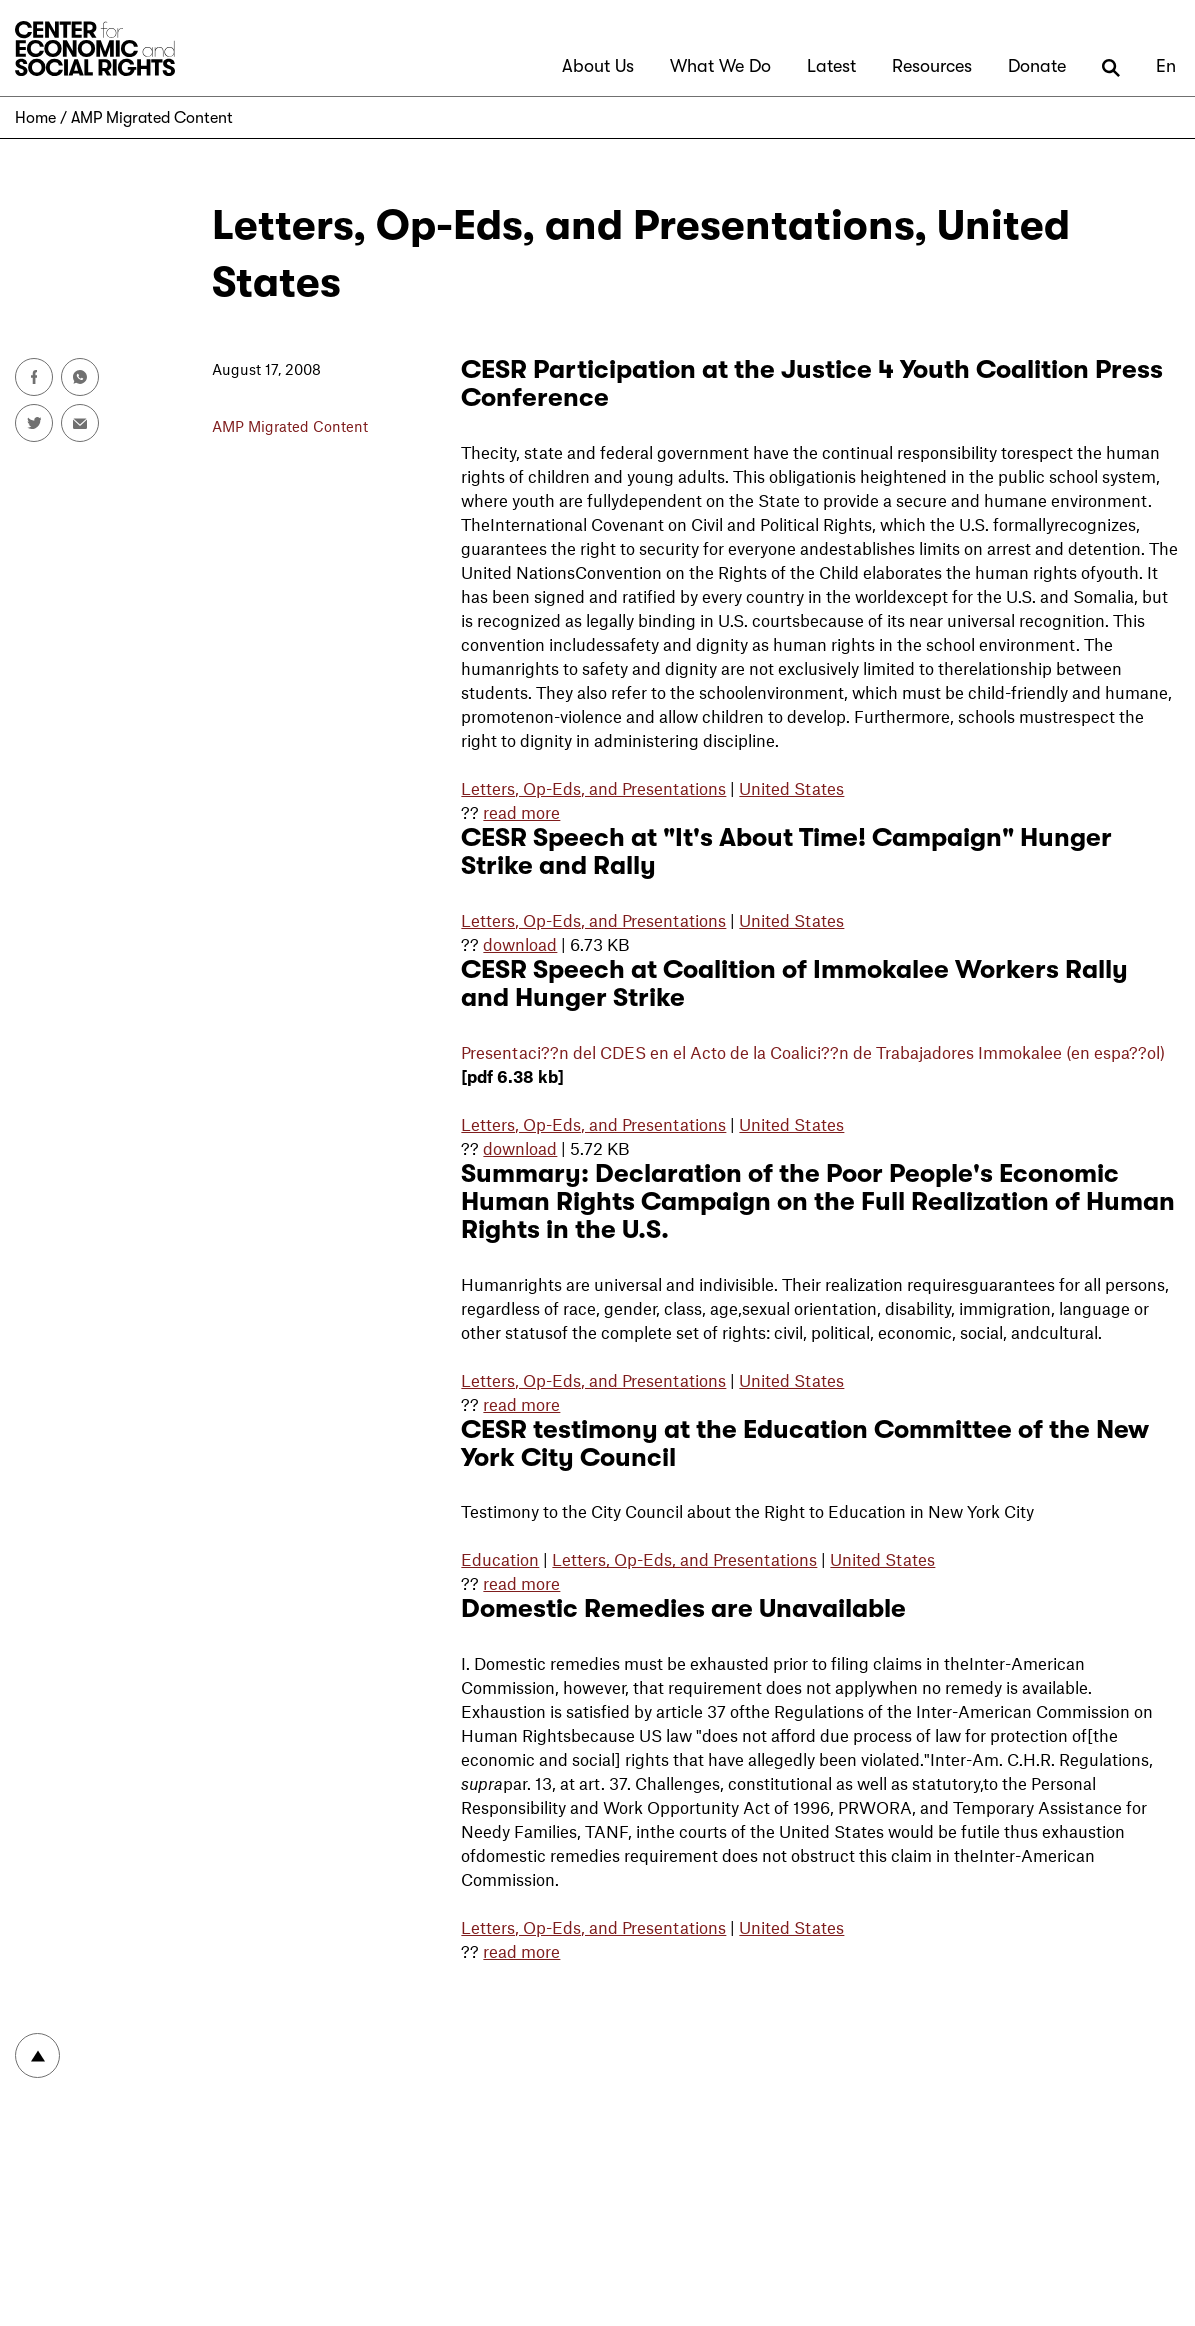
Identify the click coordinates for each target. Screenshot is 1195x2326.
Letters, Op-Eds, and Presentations (593, 788)
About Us (598, 66)
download (520, 944)
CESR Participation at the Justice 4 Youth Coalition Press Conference (812, 383)
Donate (1037, 66)
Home (35, 118)
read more (521, 812)
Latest (831, 66)
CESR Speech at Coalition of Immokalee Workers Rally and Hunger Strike (794, 983)
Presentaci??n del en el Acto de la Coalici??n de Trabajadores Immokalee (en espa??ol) (813, 1052)
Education (500, 1559)
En (1166, 66)
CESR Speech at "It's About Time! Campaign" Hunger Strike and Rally (786, 851)
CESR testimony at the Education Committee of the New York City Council (805, 1443)
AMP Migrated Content (152, 118)
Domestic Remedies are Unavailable (683, 1608)
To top (37, 2055)
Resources (932, 66)
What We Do (720, 66)
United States (791, 788)
